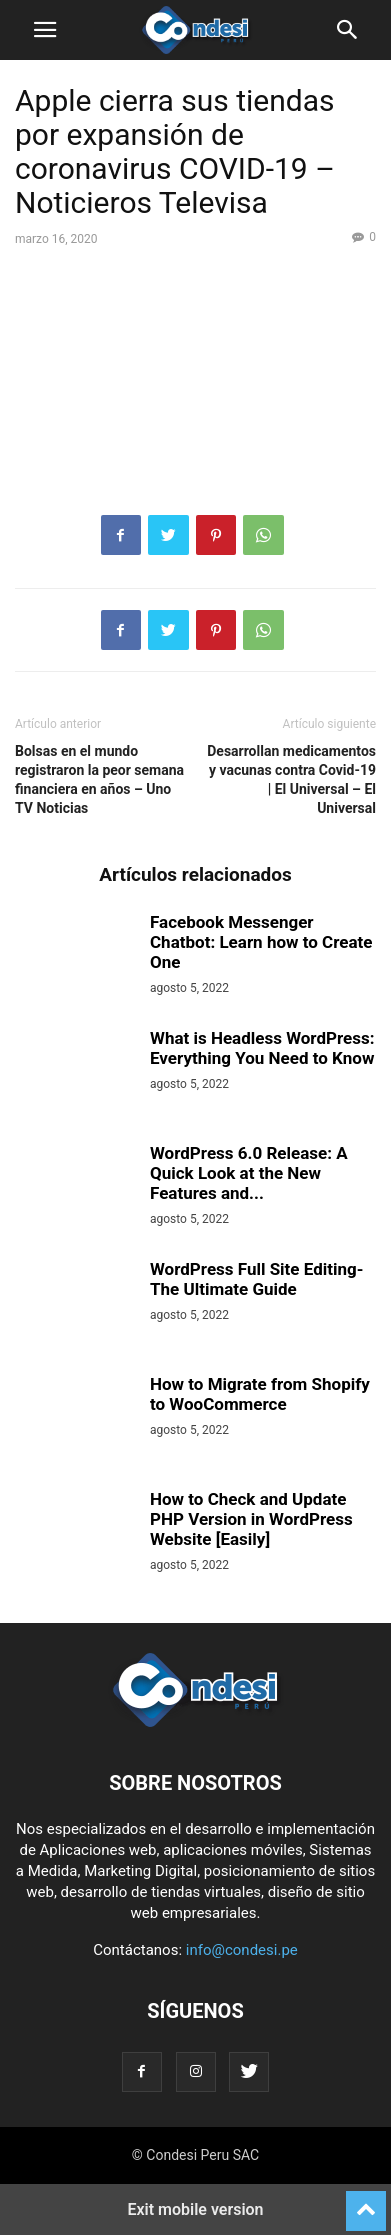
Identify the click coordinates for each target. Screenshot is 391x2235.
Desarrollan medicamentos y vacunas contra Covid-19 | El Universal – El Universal (291, 779)
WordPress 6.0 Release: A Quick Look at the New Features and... (249, 1173)
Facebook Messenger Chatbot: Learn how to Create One (261, 942)
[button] (45, 30)
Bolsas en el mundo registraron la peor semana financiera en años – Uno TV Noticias (99, 779)
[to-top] (366, 2202)
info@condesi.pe (242, 1950)
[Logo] (195, 1722)
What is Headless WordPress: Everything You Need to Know (262, 1048)
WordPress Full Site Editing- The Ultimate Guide (256, 1279)
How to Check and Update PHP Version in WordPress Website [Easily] (251, 1519)
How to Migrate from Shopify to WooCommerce (260, 1394)
